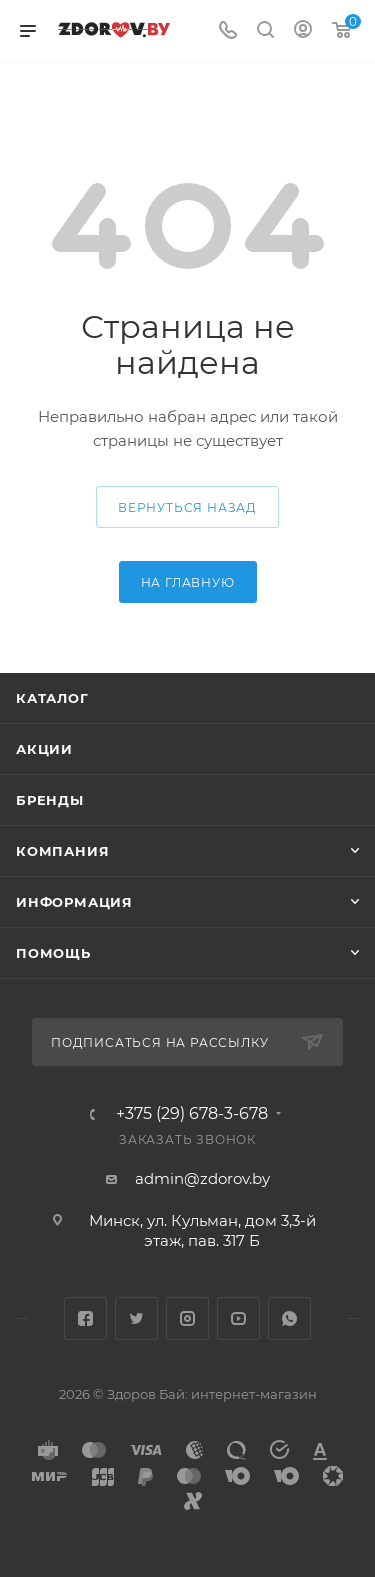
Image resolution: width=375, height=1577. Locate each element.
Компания (62, 851)
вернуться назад (187, 507)
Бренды (50, 800)
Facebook (85, 1318)
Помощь (53, 953)
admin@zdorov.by (202, 1178)
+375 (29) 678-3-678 (192, 1114)
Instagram (187, 1318)
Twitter (136, 1318)
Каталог (52, 698)
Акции (44, 749)
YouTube (238, 1318)
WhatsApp (289, 1318)
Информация (74, 902)
